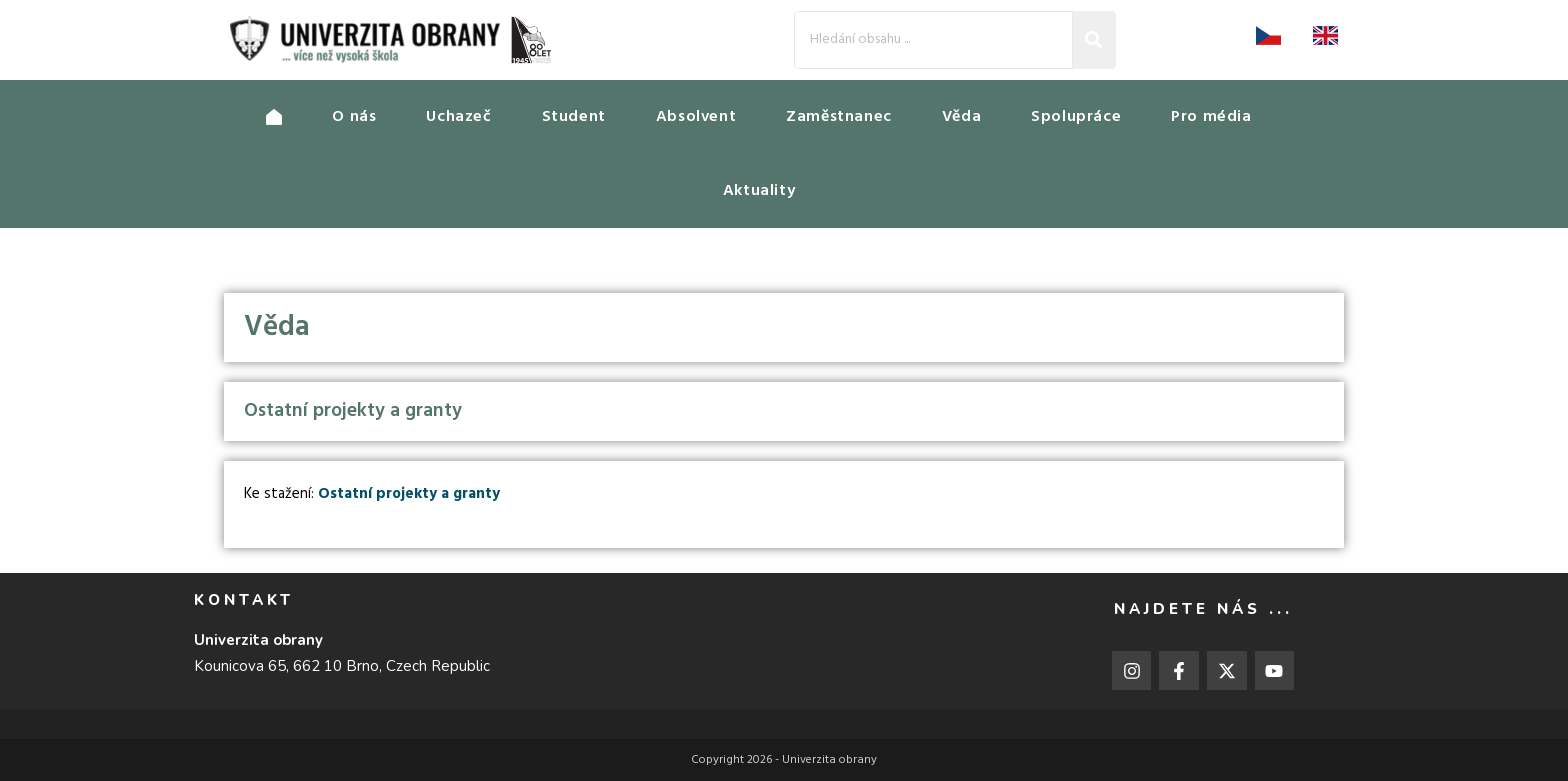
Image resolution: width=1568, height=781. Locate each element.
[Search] (933, 39)
